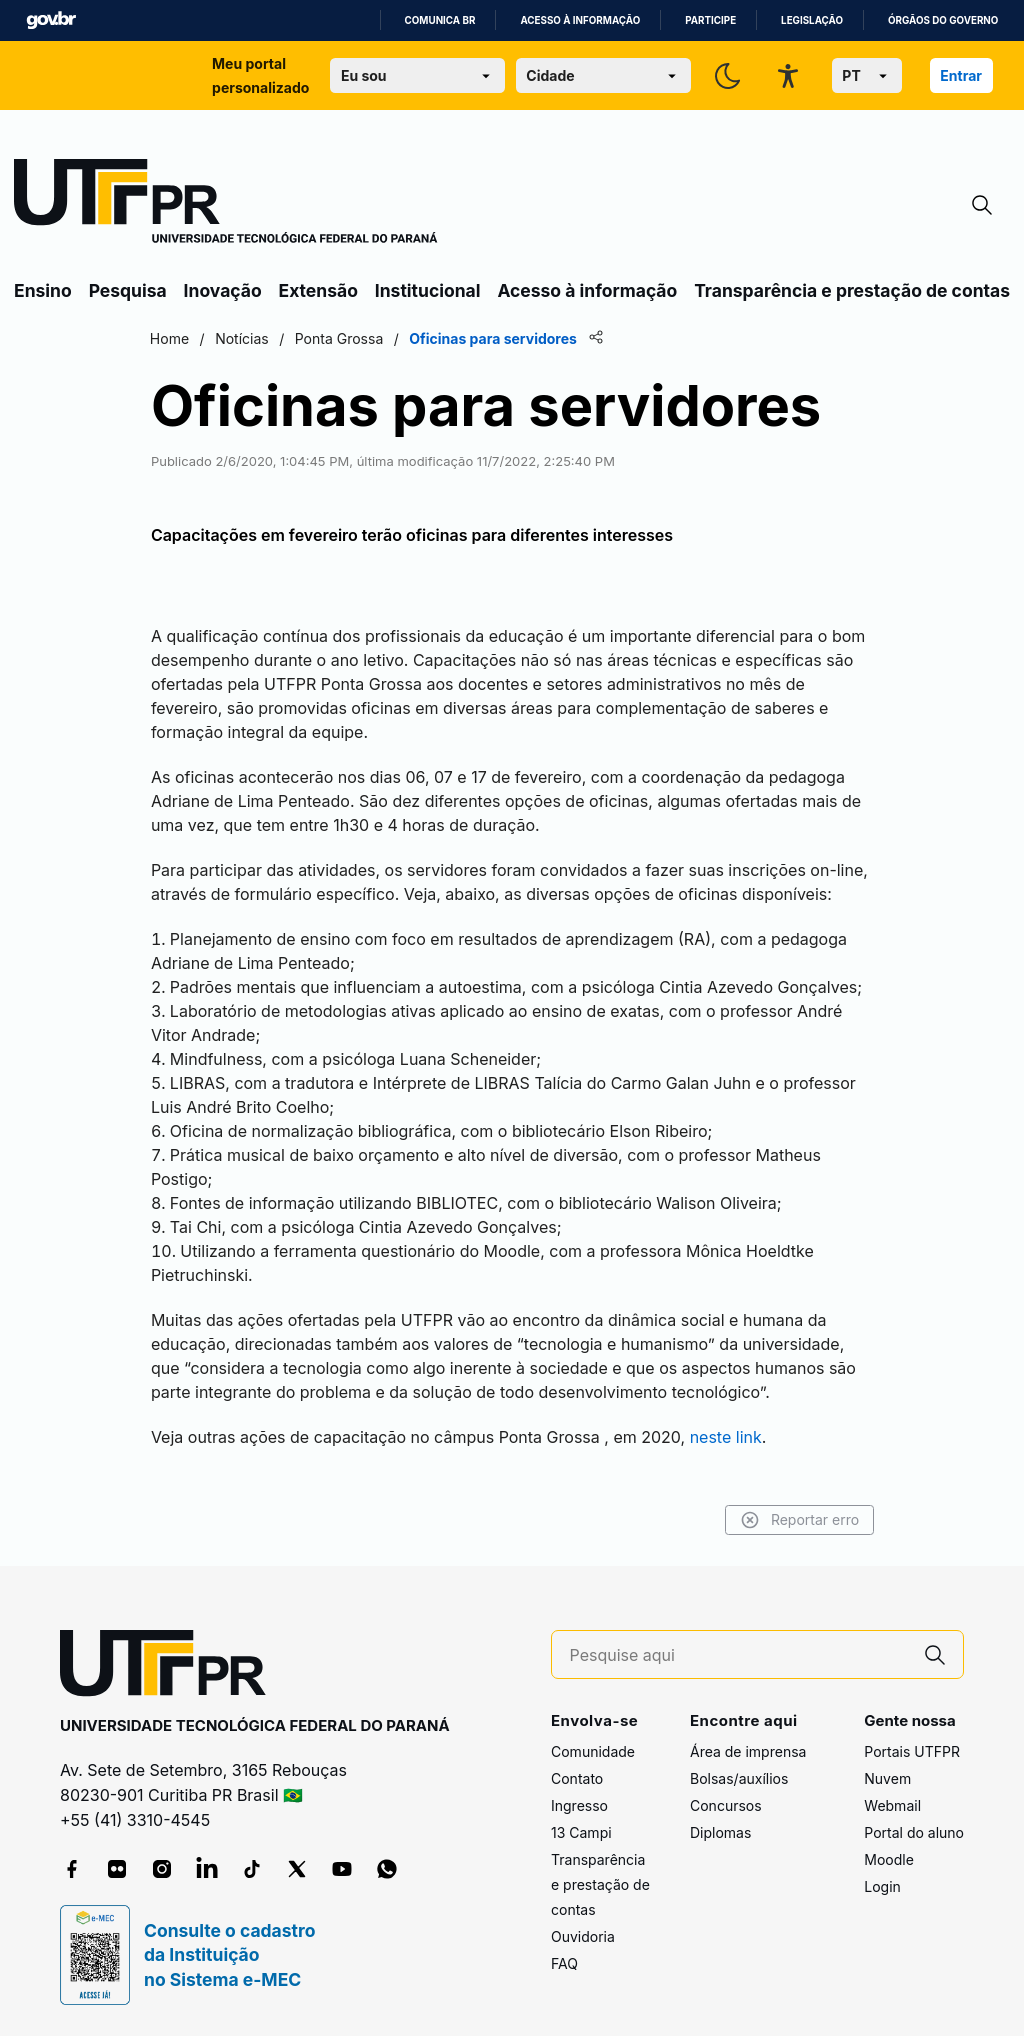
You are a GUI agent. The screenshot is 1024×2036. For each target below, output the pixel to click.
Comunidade (593, 1751)
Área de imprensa (748, 1751)
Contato (577, 1778)
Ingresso (579, 1805)
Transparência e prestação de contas (852, 290)
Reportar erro (796, 1520)
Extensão (318, 290)
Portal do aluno (914, 1832)
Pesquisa (128, 290)
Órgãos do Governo (943, 20)
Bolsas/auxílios (739, 1778)
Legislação (812, 20)
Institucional (428, 290)
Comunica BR (440, 20)
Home (172, 338)
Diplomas (720, 1832)
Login (882, 1886)
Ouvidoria (583, 1936)
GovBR (51, 20)
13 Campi (581, 1832)
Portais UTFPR (912, 1751)
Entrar (961, 75)
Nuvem (887, 1778)
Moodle (889, 1859)
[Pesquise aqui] (739, 1655)
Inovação (223, 290)
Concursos (726, 1805)
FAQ (564, 1963)
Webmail (892, 1805)
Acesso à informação (580, 20)
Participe (710, 20)
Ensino (43, 290)
